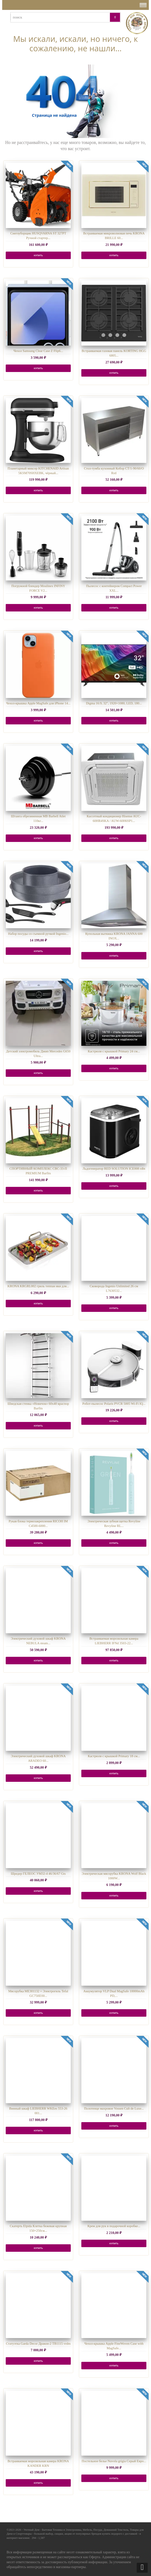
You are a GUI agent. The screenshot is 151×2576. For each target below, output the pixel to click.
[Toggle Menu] (143, 5)
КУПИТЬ (38, 255)
